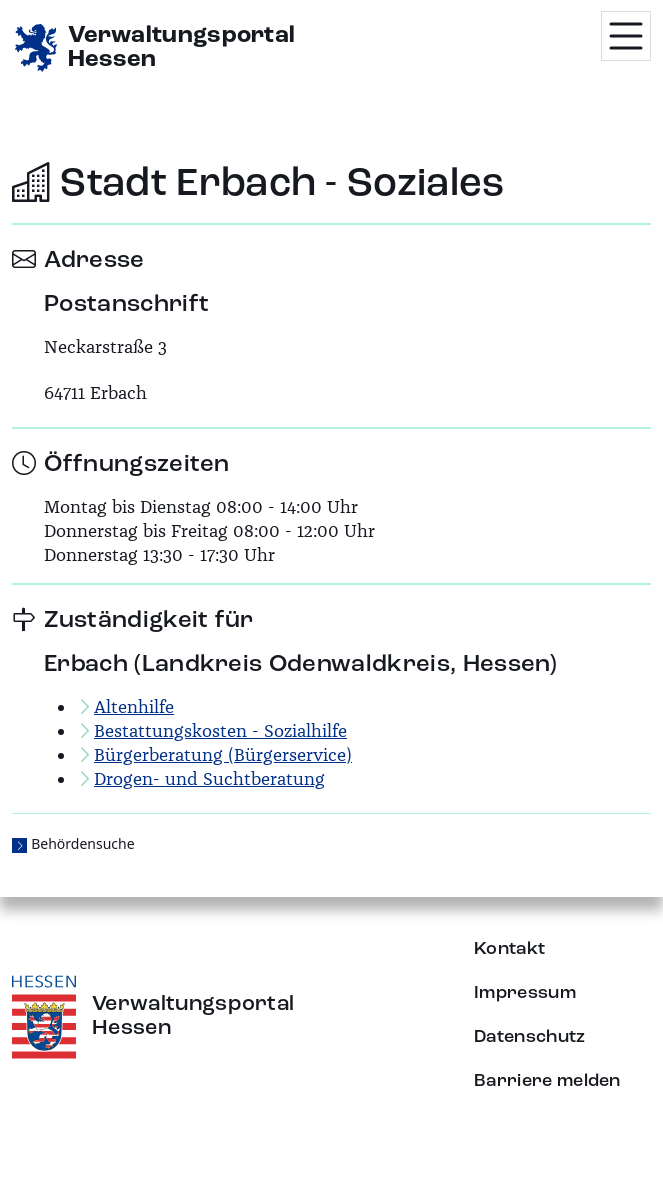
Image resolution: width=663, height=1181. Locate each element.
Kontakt (509, 949)
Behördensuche (82, 843)
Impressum (525, 993)
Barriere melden (547, 1081)
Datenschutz (530, 1037)
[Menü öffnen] (626, 36)
